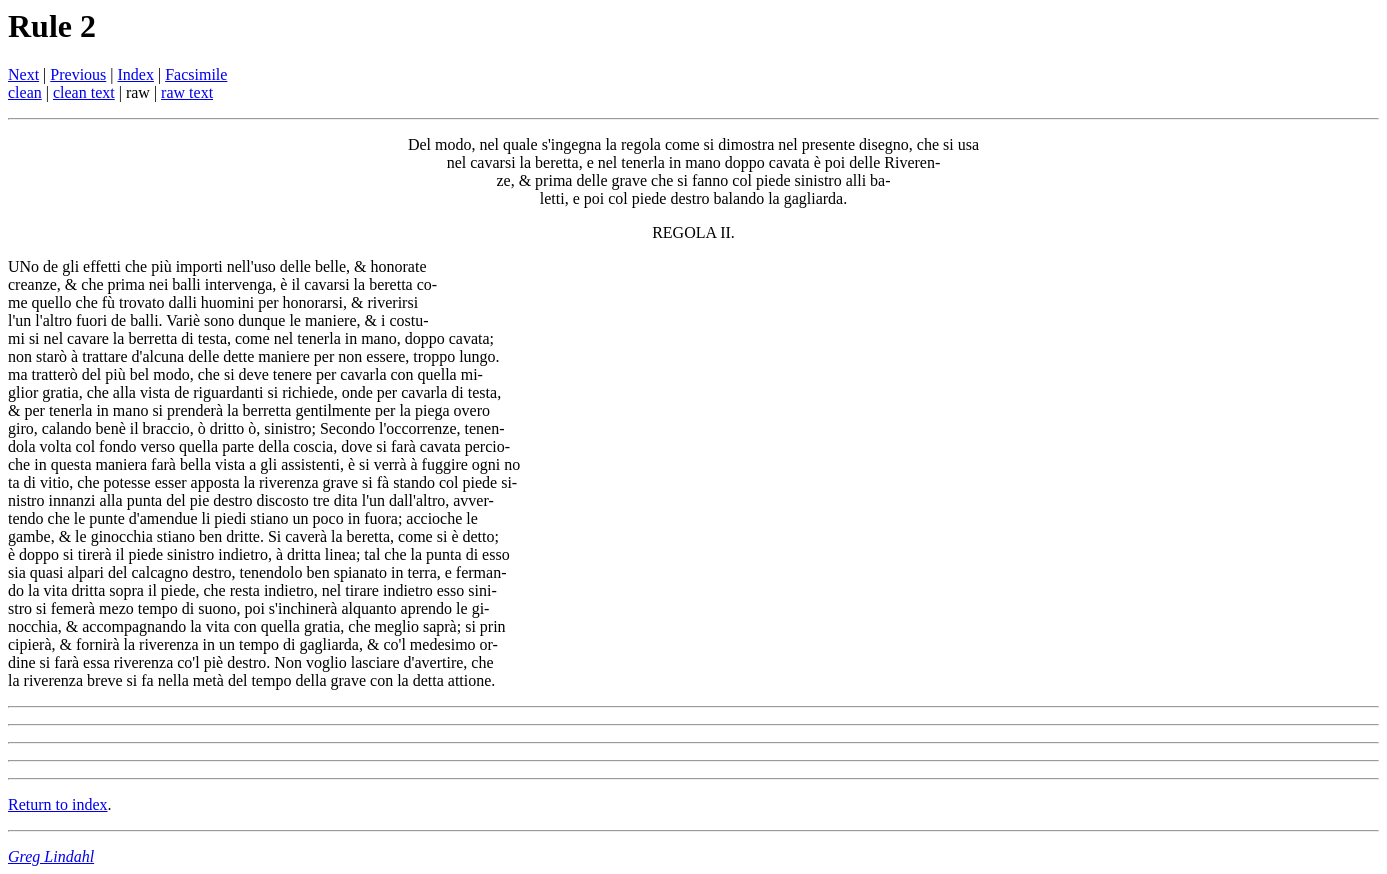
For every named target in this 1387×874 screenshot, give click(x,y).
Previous (78, 74)
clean (25, 92)
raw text (187, 92)
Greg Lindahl (51, 856)
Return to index (58, 804)
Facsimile (196, 74)
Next (23, 74)
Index (136, 74)
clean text (84, 92)
